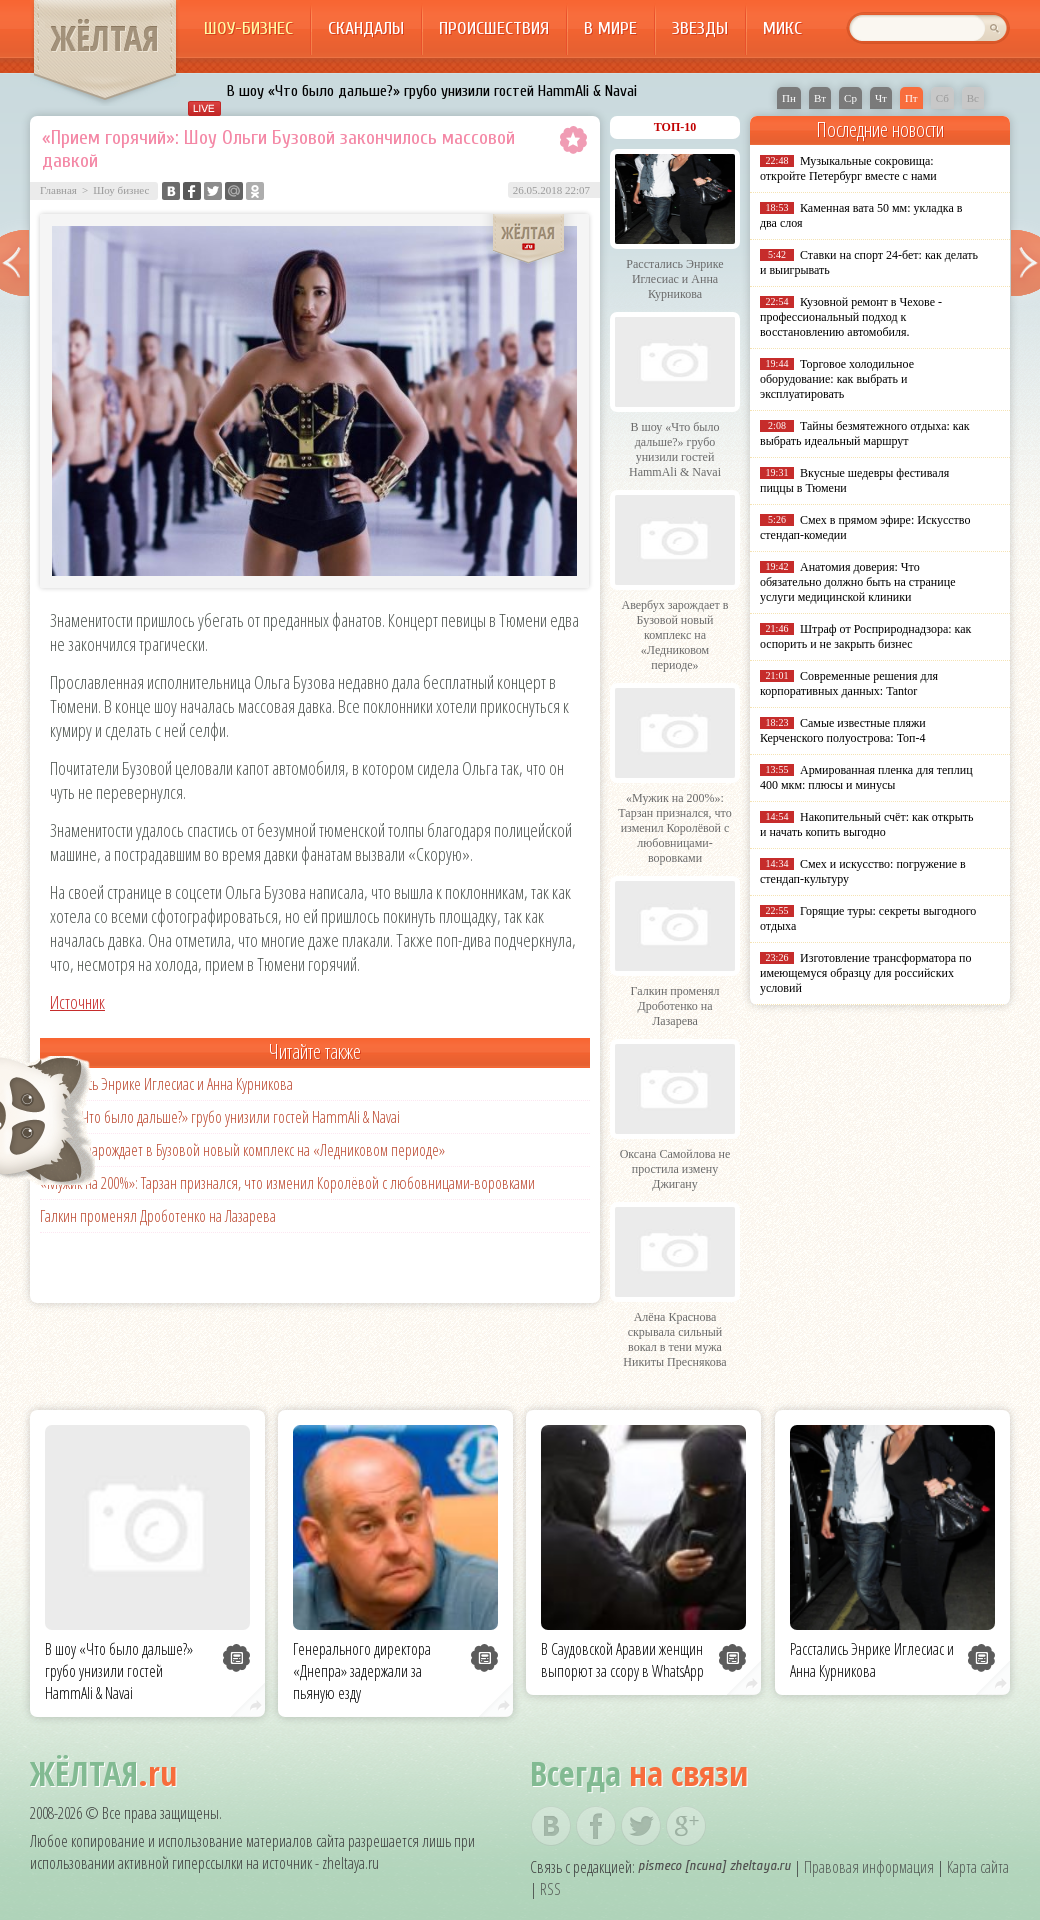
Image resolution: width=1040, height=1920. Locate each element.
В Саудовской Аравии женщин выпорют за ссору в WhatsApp (622, 1660)
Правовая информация (869, 1867)
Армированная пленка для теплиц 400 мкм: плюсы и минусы (866, 777)
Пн (789, 98)
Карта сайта (978, 1867)
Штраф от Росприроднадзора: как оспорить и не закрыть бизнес (865, 636)
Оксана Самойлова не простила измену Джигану (675, 1169)
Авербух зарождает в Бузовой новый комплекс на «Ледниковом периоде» (242, 1150)
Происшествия (494, 28)
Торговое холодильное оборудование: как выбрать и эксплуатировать (837, 379)
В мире (610, 28)
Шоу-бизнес (248, 28)
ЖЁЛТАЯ (105, 38)
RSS (550, 1889)
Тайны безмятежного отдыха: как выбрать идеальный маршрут (865, 433)
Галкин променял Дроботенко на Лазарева (158, 1216)
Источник (77, 1002)
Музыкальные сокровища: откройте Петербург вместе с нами (848, 168)
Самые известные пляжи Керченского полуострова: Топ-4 (843, 730)
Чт (881, 98)
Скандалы (366, 28)
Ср (850, 98)
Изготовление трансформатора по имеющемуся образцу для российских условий (866, 973)
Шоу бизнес (121, 190)
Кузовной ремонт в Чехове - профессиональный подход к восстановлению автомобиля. (851, 317)
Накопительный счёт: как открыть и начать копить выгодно (867, 824)
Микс (782, 28)
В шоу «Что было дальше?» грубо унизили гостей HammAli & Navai (432, 91)
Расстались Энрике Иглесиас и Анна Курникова (166, 1084)
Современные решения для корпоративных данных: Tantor (849, 683)
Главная (58, 190)
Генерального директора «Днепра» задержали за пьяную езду (362, 1671)
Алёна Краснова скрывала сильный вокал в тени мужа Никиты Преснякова (674, 1339)
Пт (911, 98)
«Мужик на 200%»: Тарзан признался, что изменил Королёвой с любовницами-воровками (287, 1183)
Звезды (700, 28)
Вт (820, 98)
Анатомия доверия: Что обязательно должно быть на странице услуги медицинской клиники (857, 582)
